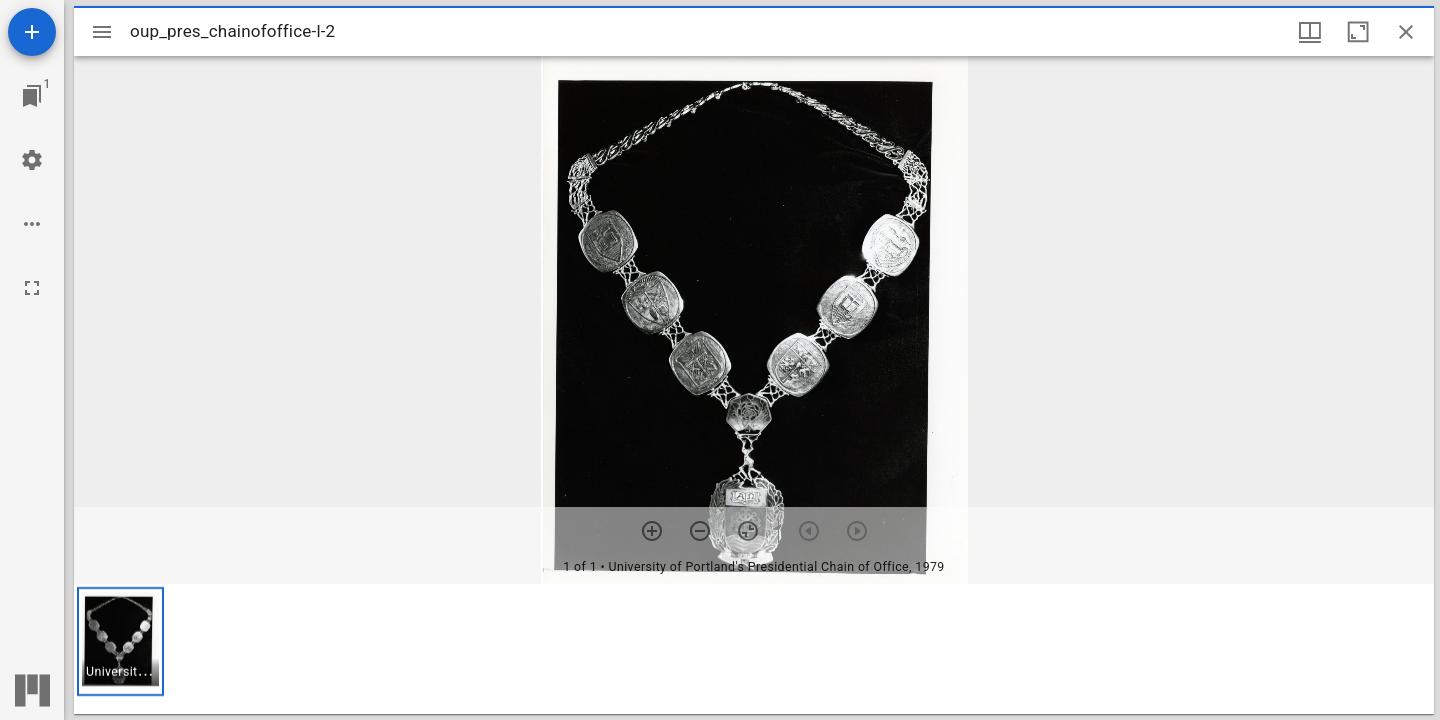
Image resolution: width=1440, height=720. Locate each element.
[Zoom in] (652, 531)
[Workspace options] (32, 224)
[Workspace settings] (32, 160)
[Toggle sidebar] (102, 32)
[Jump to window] (32, 96)
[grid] (754, 649)
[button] (120, 641)
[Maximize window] (1358, 32)
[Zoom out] (700, 531)
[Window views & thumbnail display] (1310, 32)
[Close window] (1406, 32)
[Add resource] (32, 32)
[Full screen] (32, 288)
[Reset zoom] (748, 531)
